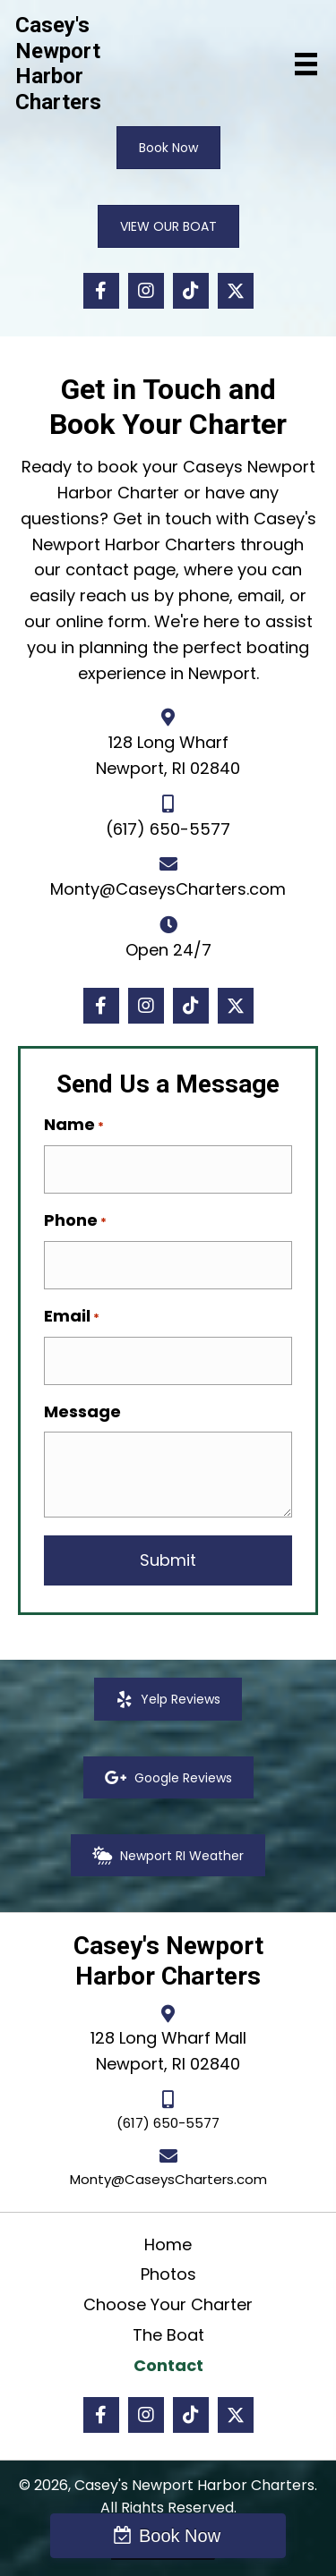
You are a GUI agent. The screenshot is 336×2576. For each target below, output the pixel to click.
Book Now (179, 2536)
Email (71, 1316)
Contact (168, 2365)
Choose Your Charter (168, 2304)
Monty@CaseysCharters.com (168, 889)
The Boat (168, 2335)
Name (74, 1124)
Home (168, 2244)
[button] (101, 291)
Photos (168, 2274)
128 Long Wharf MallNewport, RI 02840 (168, 2051)
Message (82, 1411)
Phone (75, 1220)
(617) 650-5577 (168, 829)
